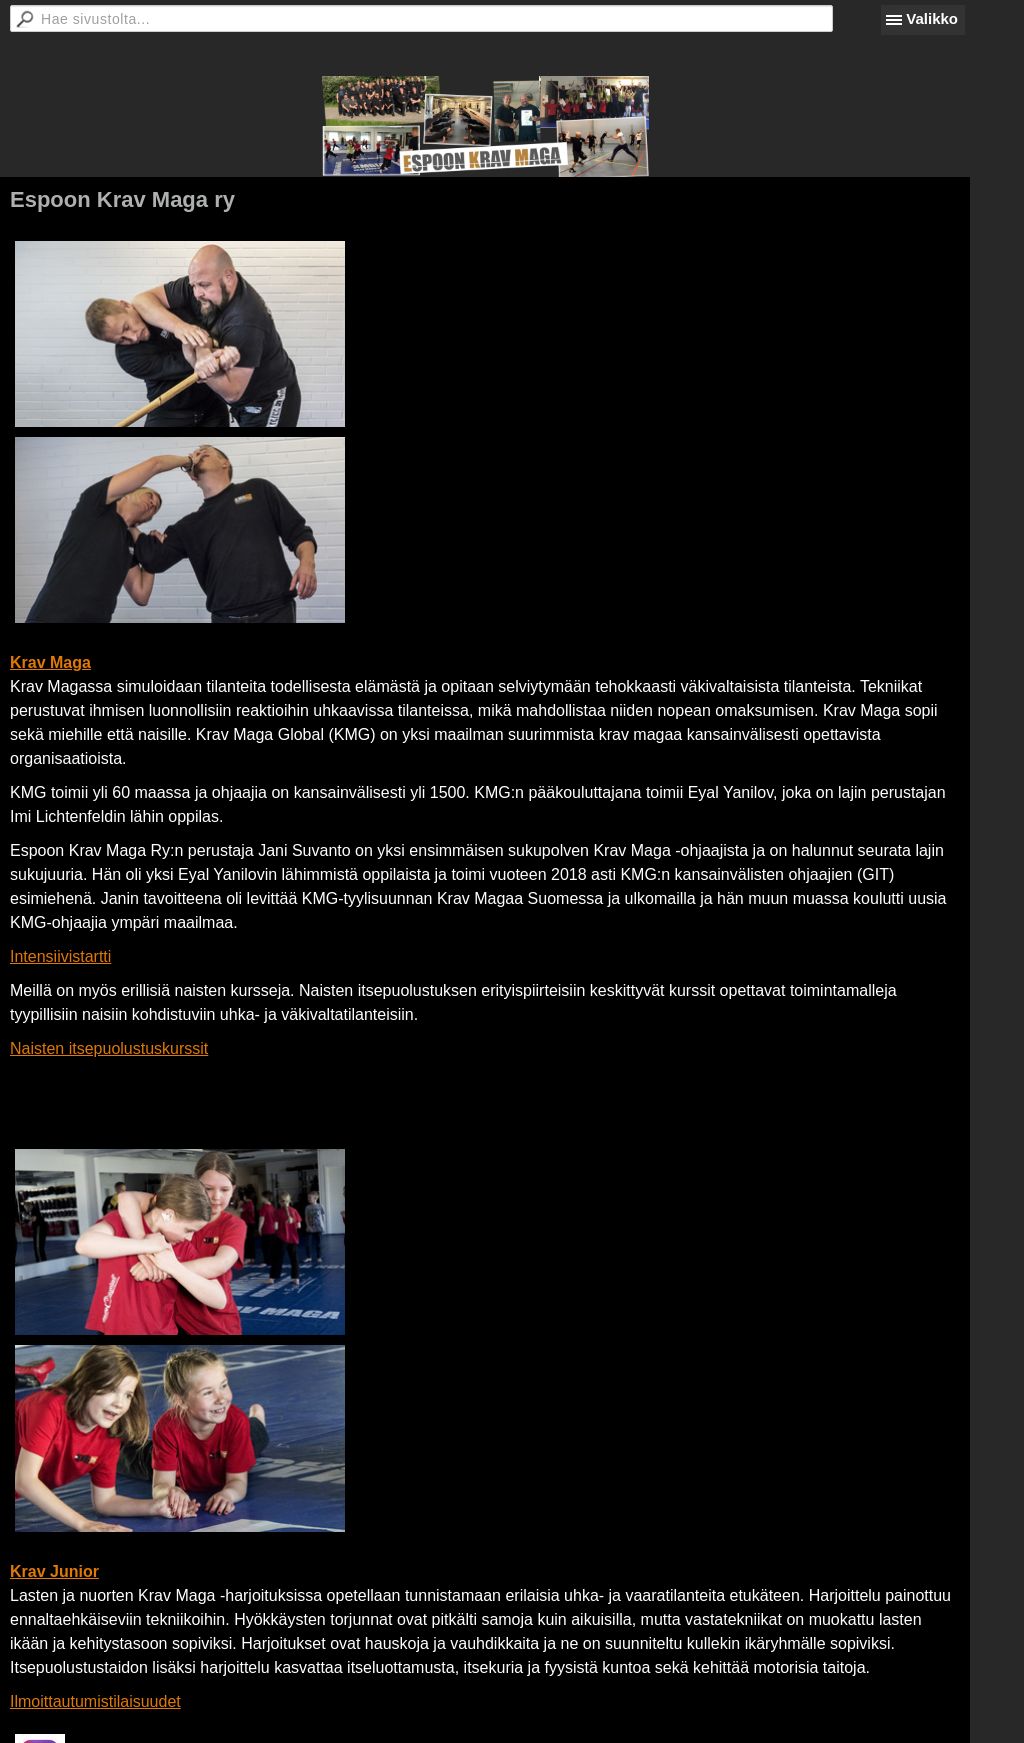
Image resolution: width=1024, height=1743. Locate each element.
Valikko (932, 18)
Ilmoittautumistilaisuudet (95, 1701)
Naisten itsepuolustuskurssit (109, 1048)
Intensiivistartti (60, 956)
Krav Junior (54, 1571)
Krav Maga (50, 662)
